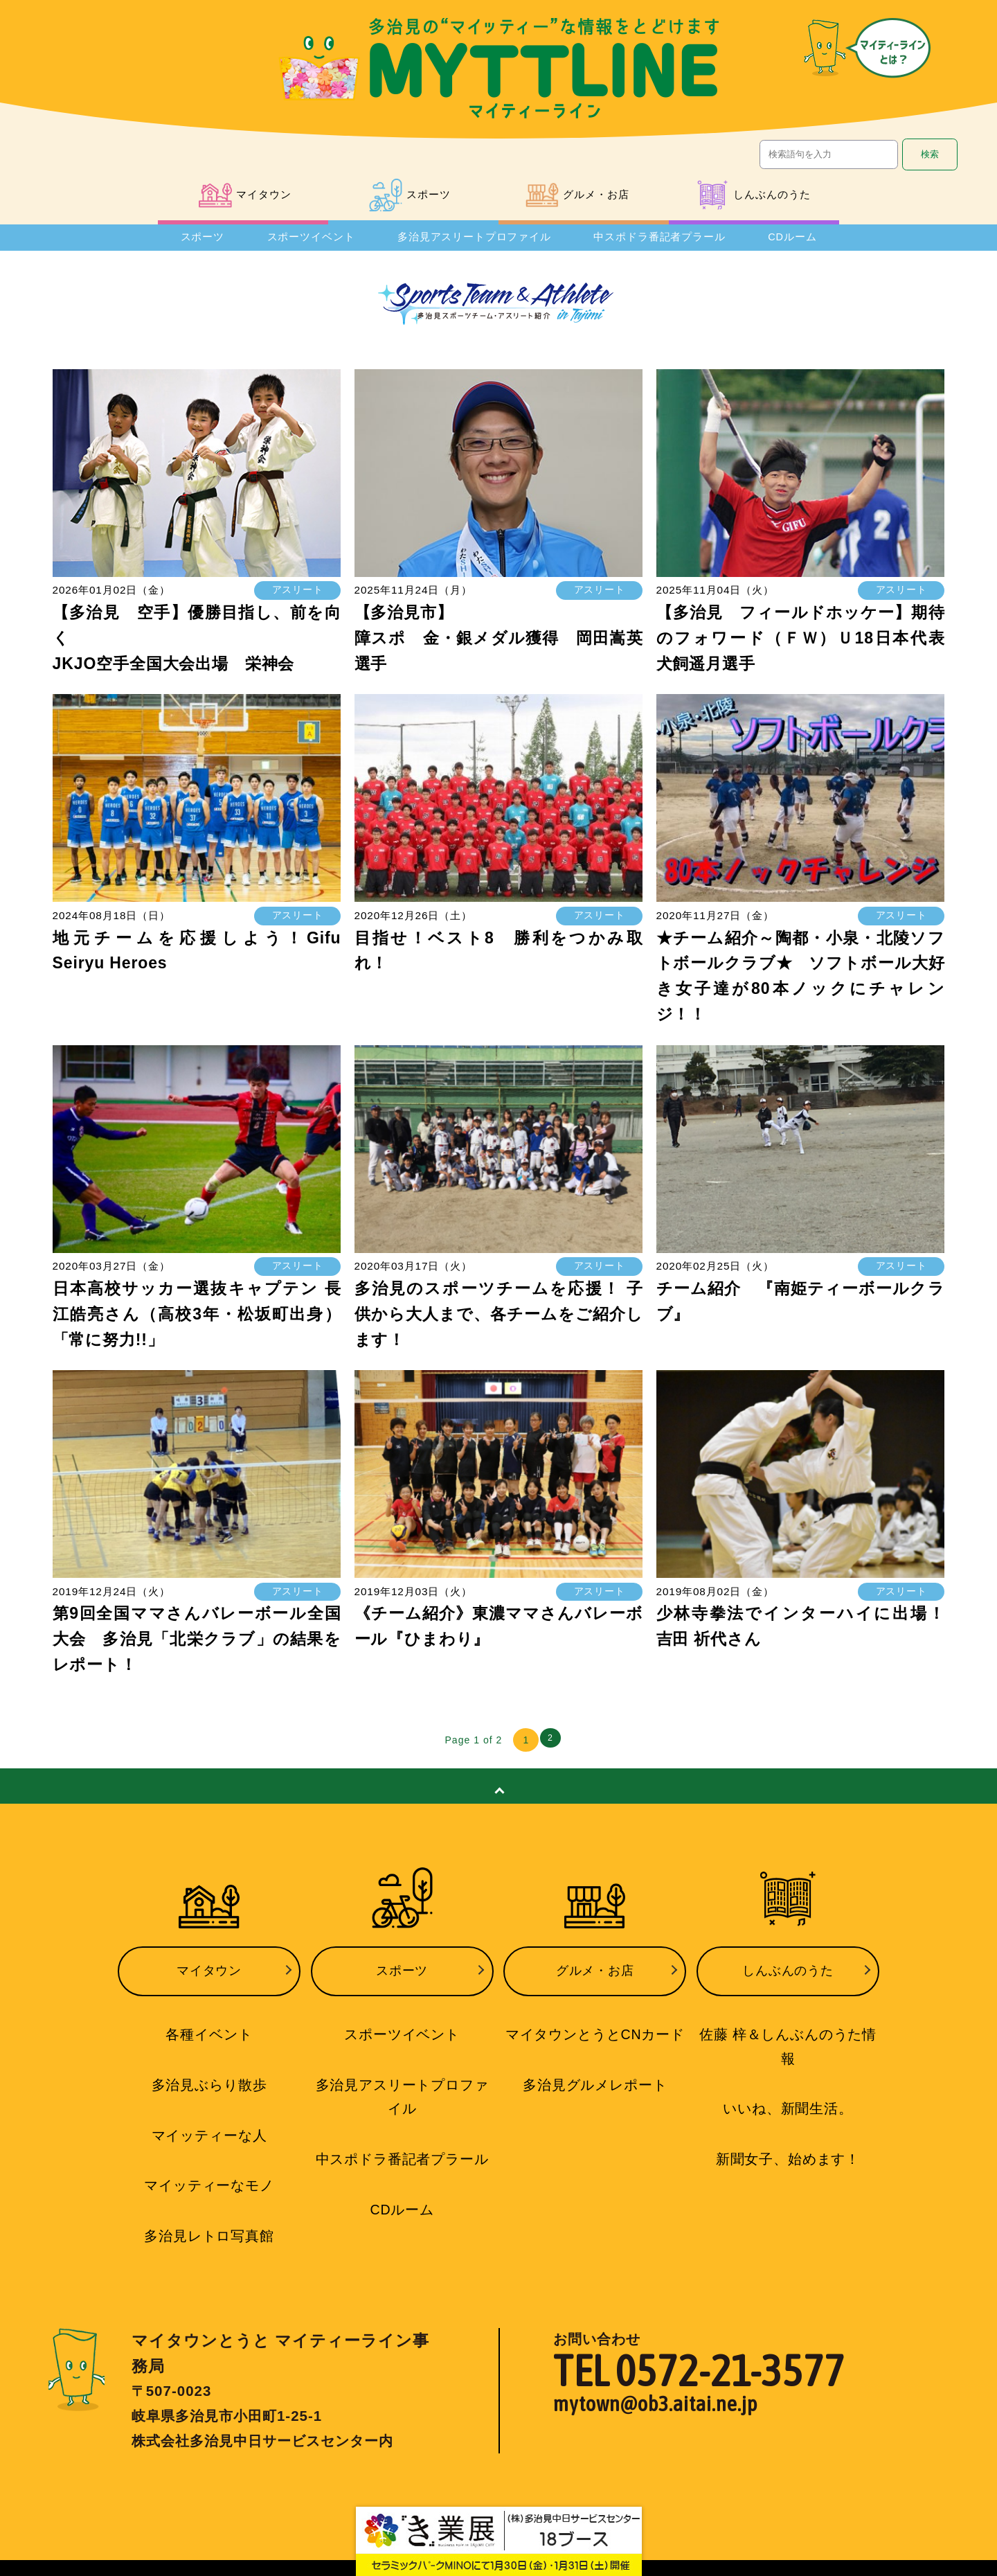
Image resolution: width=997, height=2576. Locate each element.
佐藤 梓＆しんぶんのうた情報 (787, 2035)
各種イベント (209, 2035)
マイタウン (209, 1977)
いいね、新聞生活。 (787, 2083)
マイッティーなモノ (209, 2180)
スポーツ (195, 242)
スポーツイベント (302, 242)
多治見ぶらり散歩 (209, 2083)
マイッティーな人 (209, 2131)
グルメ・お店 (594, 1977)
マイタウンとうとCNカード (595, 2035)
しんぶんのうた (788, 1977)
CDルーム (799, 242)
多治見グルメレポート (595, 2083)
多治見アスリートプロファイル (471, 242)
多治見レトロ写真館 (209, 2228)
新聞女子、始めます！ (788, 2131)
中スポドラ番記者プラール (664, 242)
